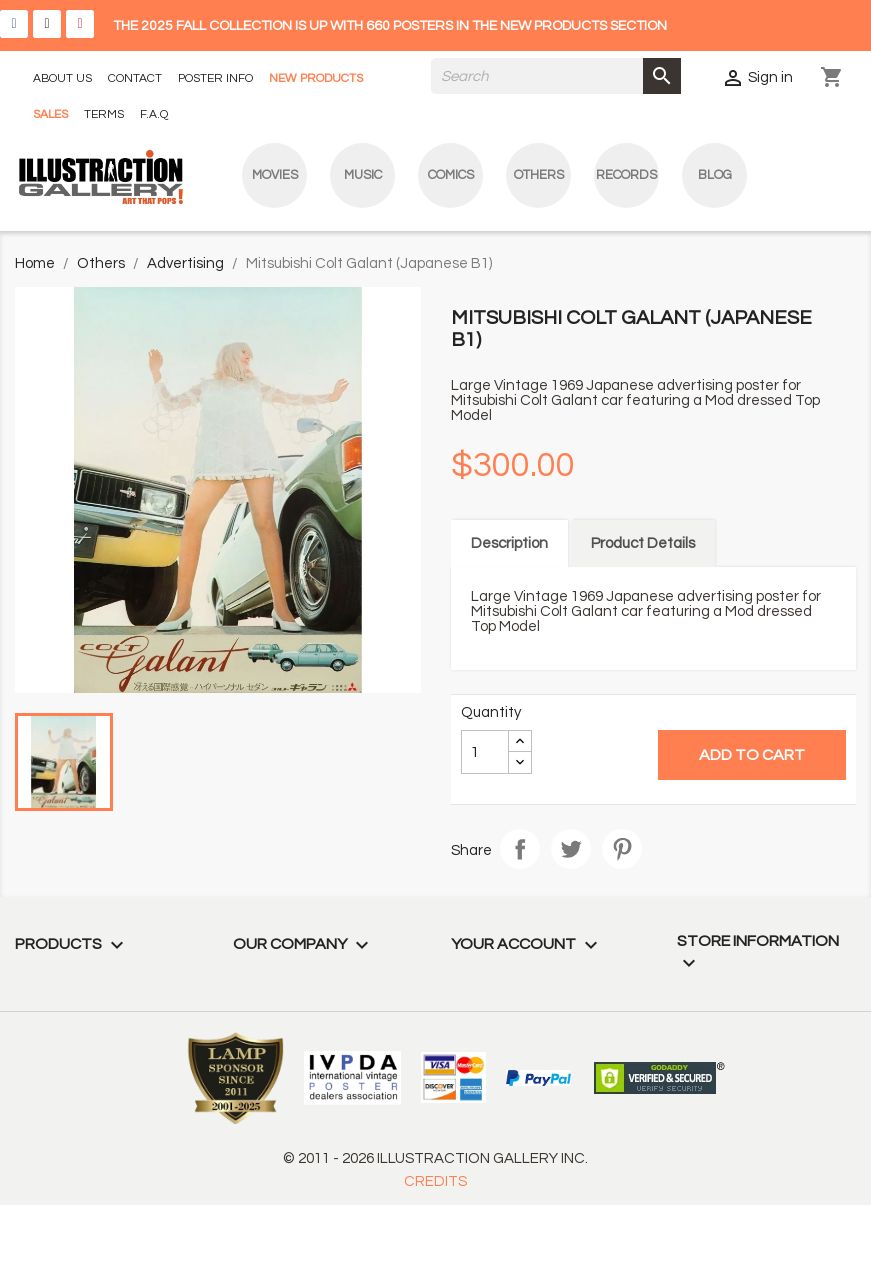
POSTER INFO (215, 78)
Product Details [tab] (643, 543)
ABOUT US (62, 78)
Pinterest (622, 849)
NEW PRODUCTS (316, 78)
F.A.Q (154, 114)
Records (626, 175)
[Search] (556, 76)
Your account (527, 944)
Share (520, 849)
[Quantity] (485, 752)
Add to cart (752, 755)
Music (363, 175)
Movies (275, 175)
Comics (451, 175)
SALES (50, 114)
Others (539, 175)
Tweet (571, 849)
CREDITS (435, 1181)
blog (715, 175)
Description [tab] (509, 543)
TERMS (104, 114)
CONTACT (135, 78)
